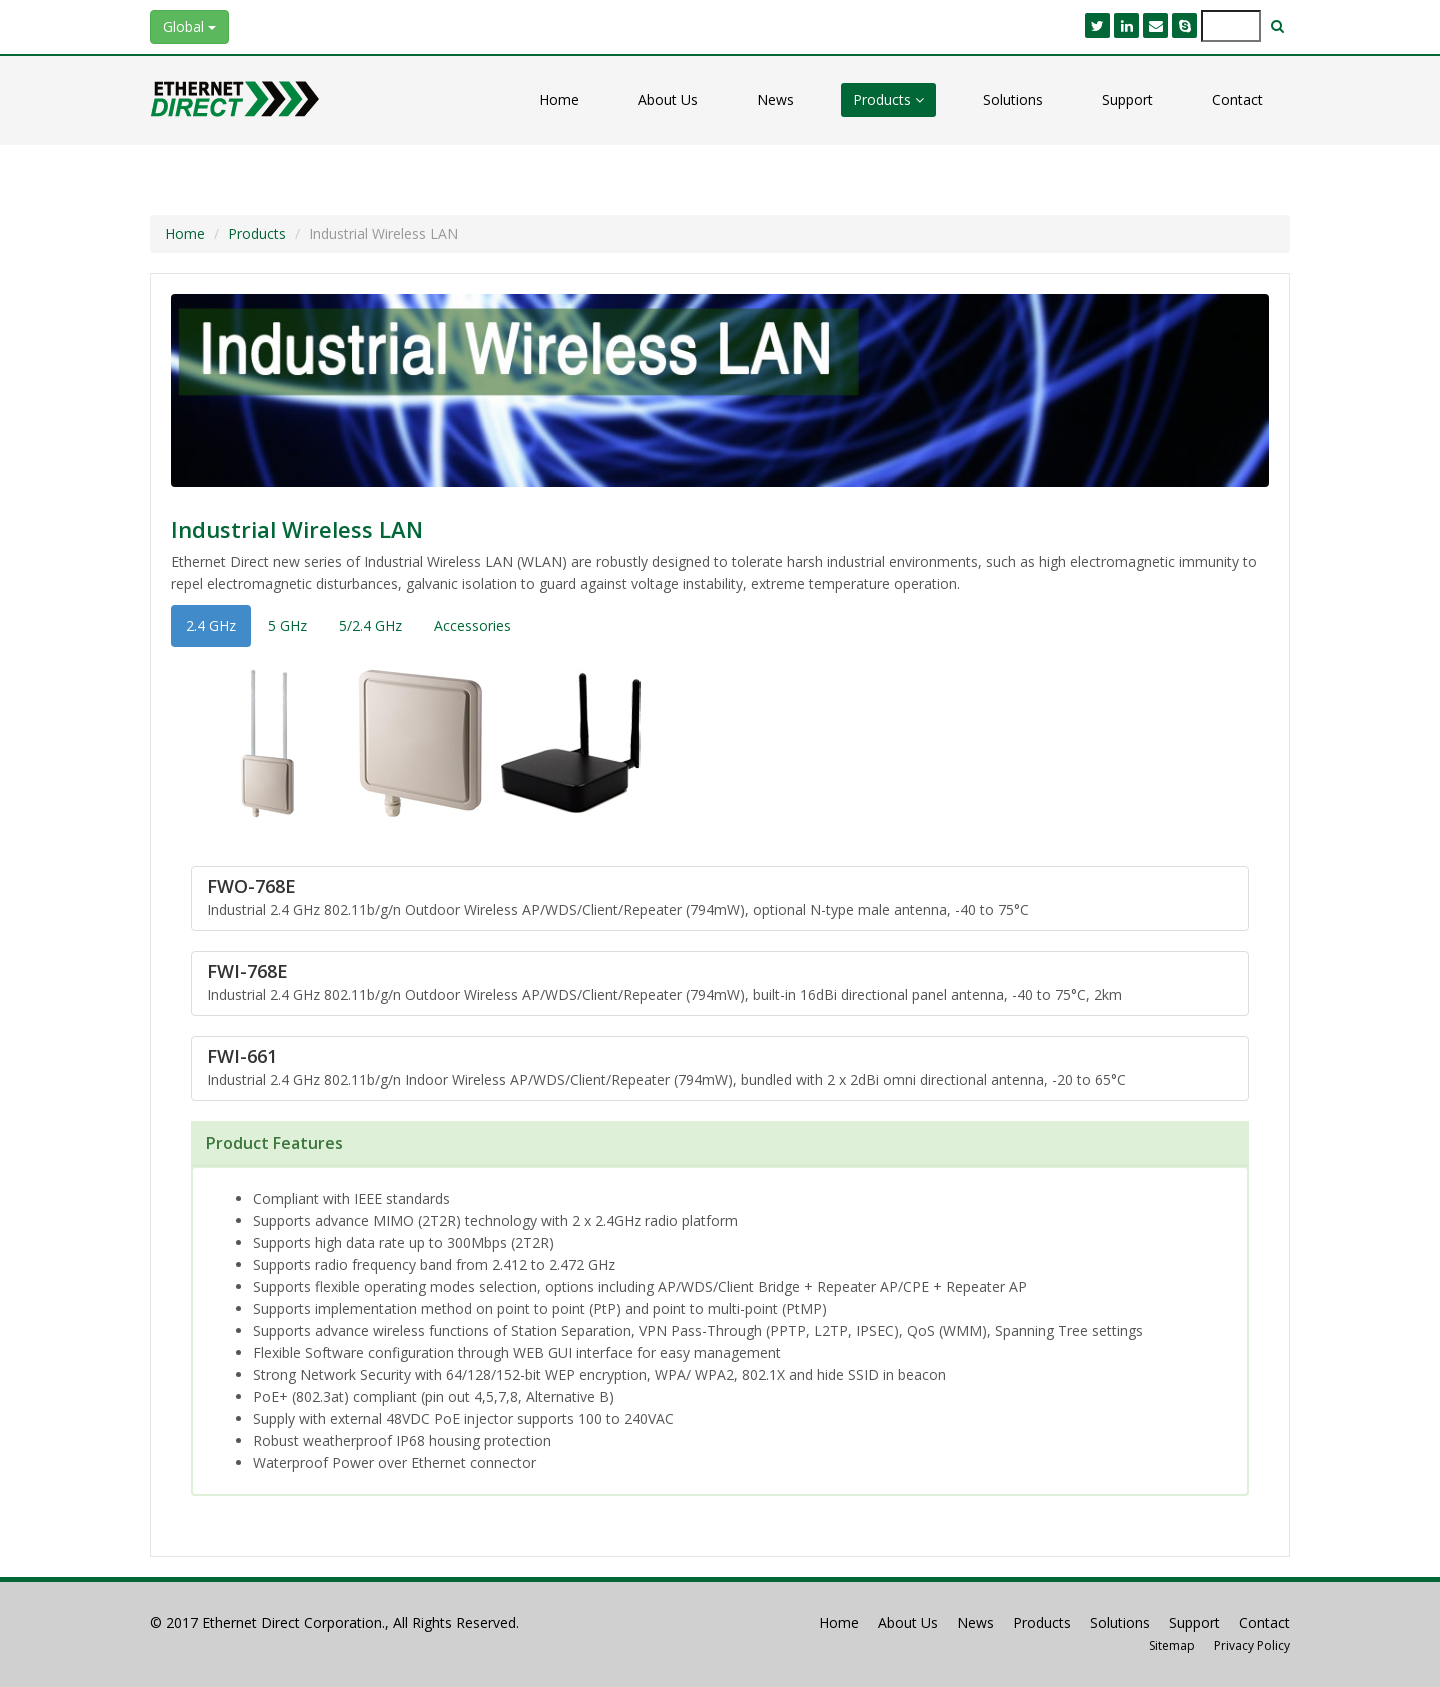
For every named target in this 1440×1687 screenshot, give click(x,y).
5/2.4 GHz (370, 625)
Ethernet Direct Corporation (292, 1622)
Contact (1237, 99)
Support (1127, 99)
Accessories (472, 625)
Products (888, 99)
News (775, 99)
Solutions (1013, 99)
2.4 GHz (211, 625)
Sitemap (1172, 1645)
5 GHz (287, 625)
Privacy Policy (1252, 1645)
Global (189, 26)
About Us (668, 99)
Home (559, 99)
